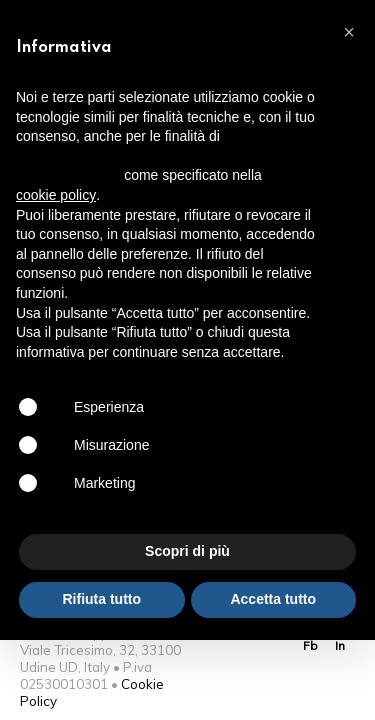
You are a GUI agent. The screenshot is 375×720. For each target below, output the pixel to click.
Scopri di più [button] (187, 551)
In (340, 645)
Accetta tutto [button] (273, 599)
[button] (349, 32)
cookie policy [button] (56, 195)
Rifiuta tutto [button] (101, 599)
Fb (310, 645)
